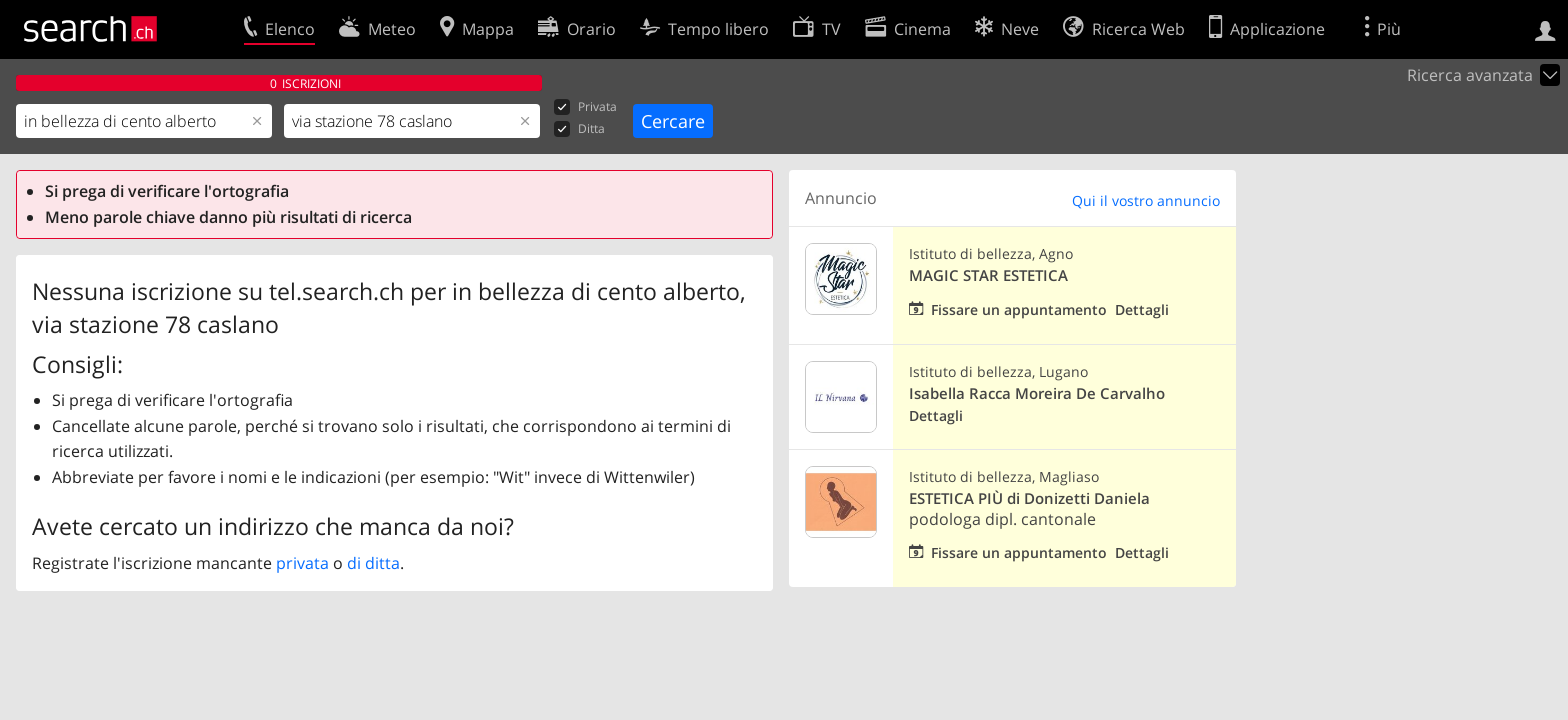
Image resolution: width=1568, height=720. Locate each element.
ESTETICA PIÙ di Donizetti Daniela (1029, 498)
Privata (585, 107)
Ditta (579, 129)
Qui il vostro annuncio (1146, 200)
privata (302, 563)
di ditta (373, 563)
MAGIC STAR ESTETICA (988, 275)
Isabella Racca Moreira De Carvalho (1037, 393)
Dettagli (1142, 309)
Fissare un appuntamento (1019, 309)
